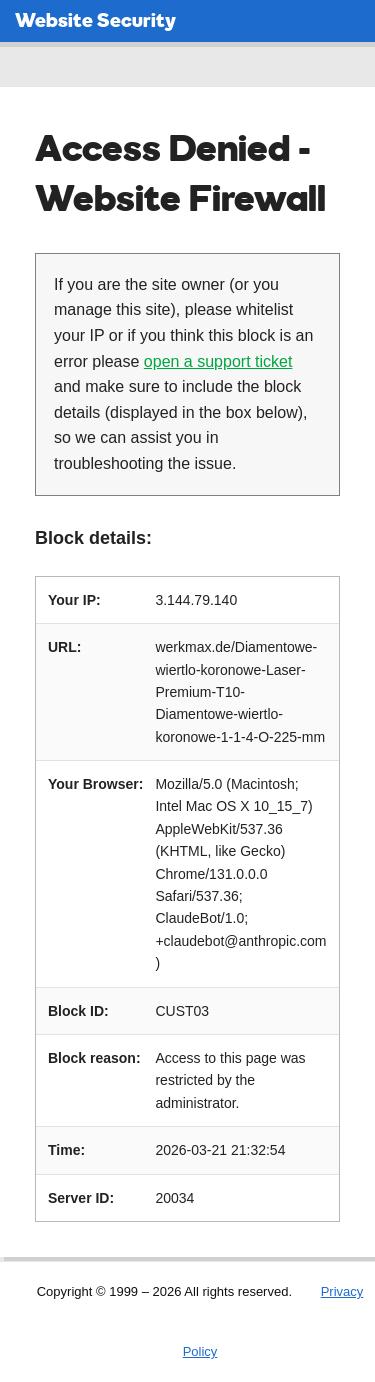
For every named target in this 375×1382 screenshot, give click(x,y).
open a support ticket (218, 361)
